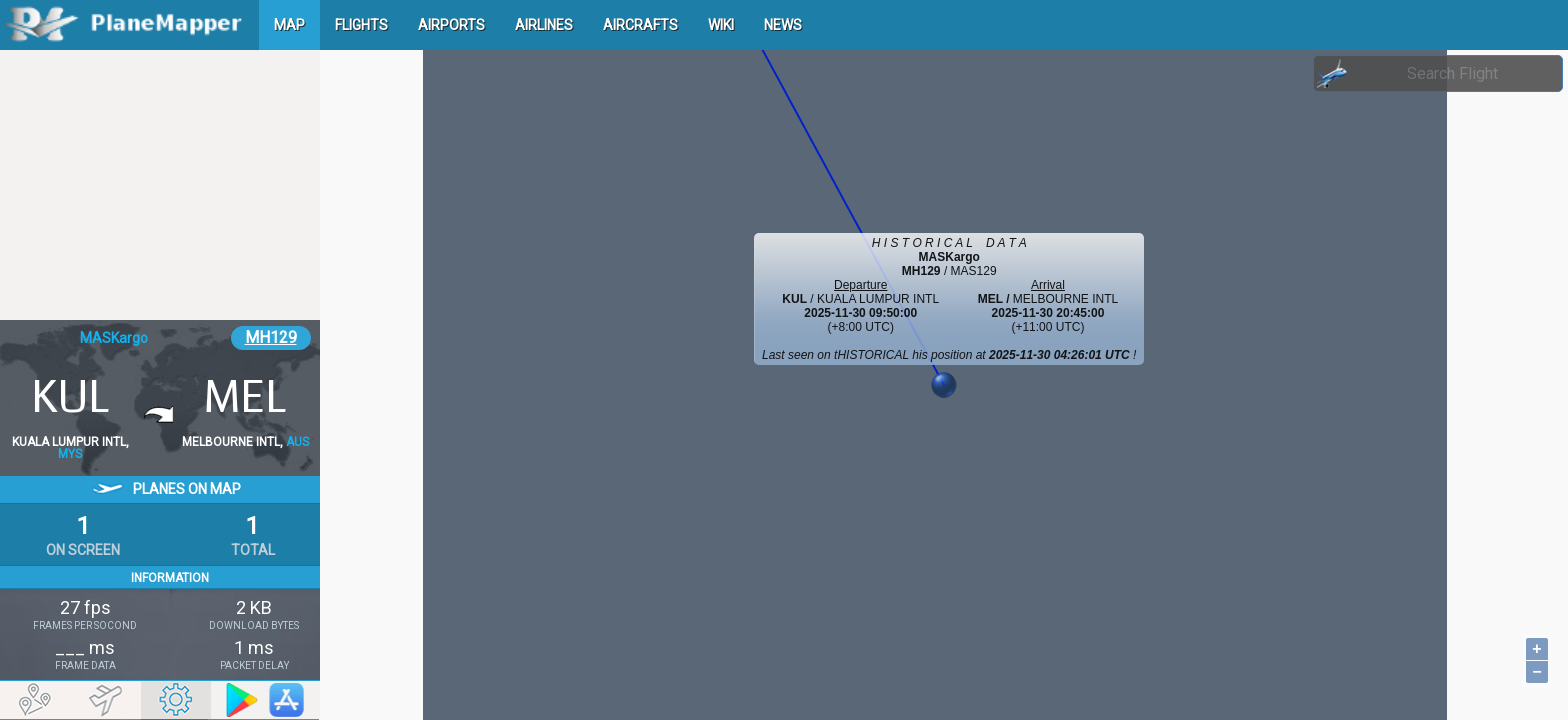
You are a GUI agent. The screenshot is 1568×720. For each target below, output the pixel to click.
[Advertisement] (160, 185)
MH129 (271, 337)
